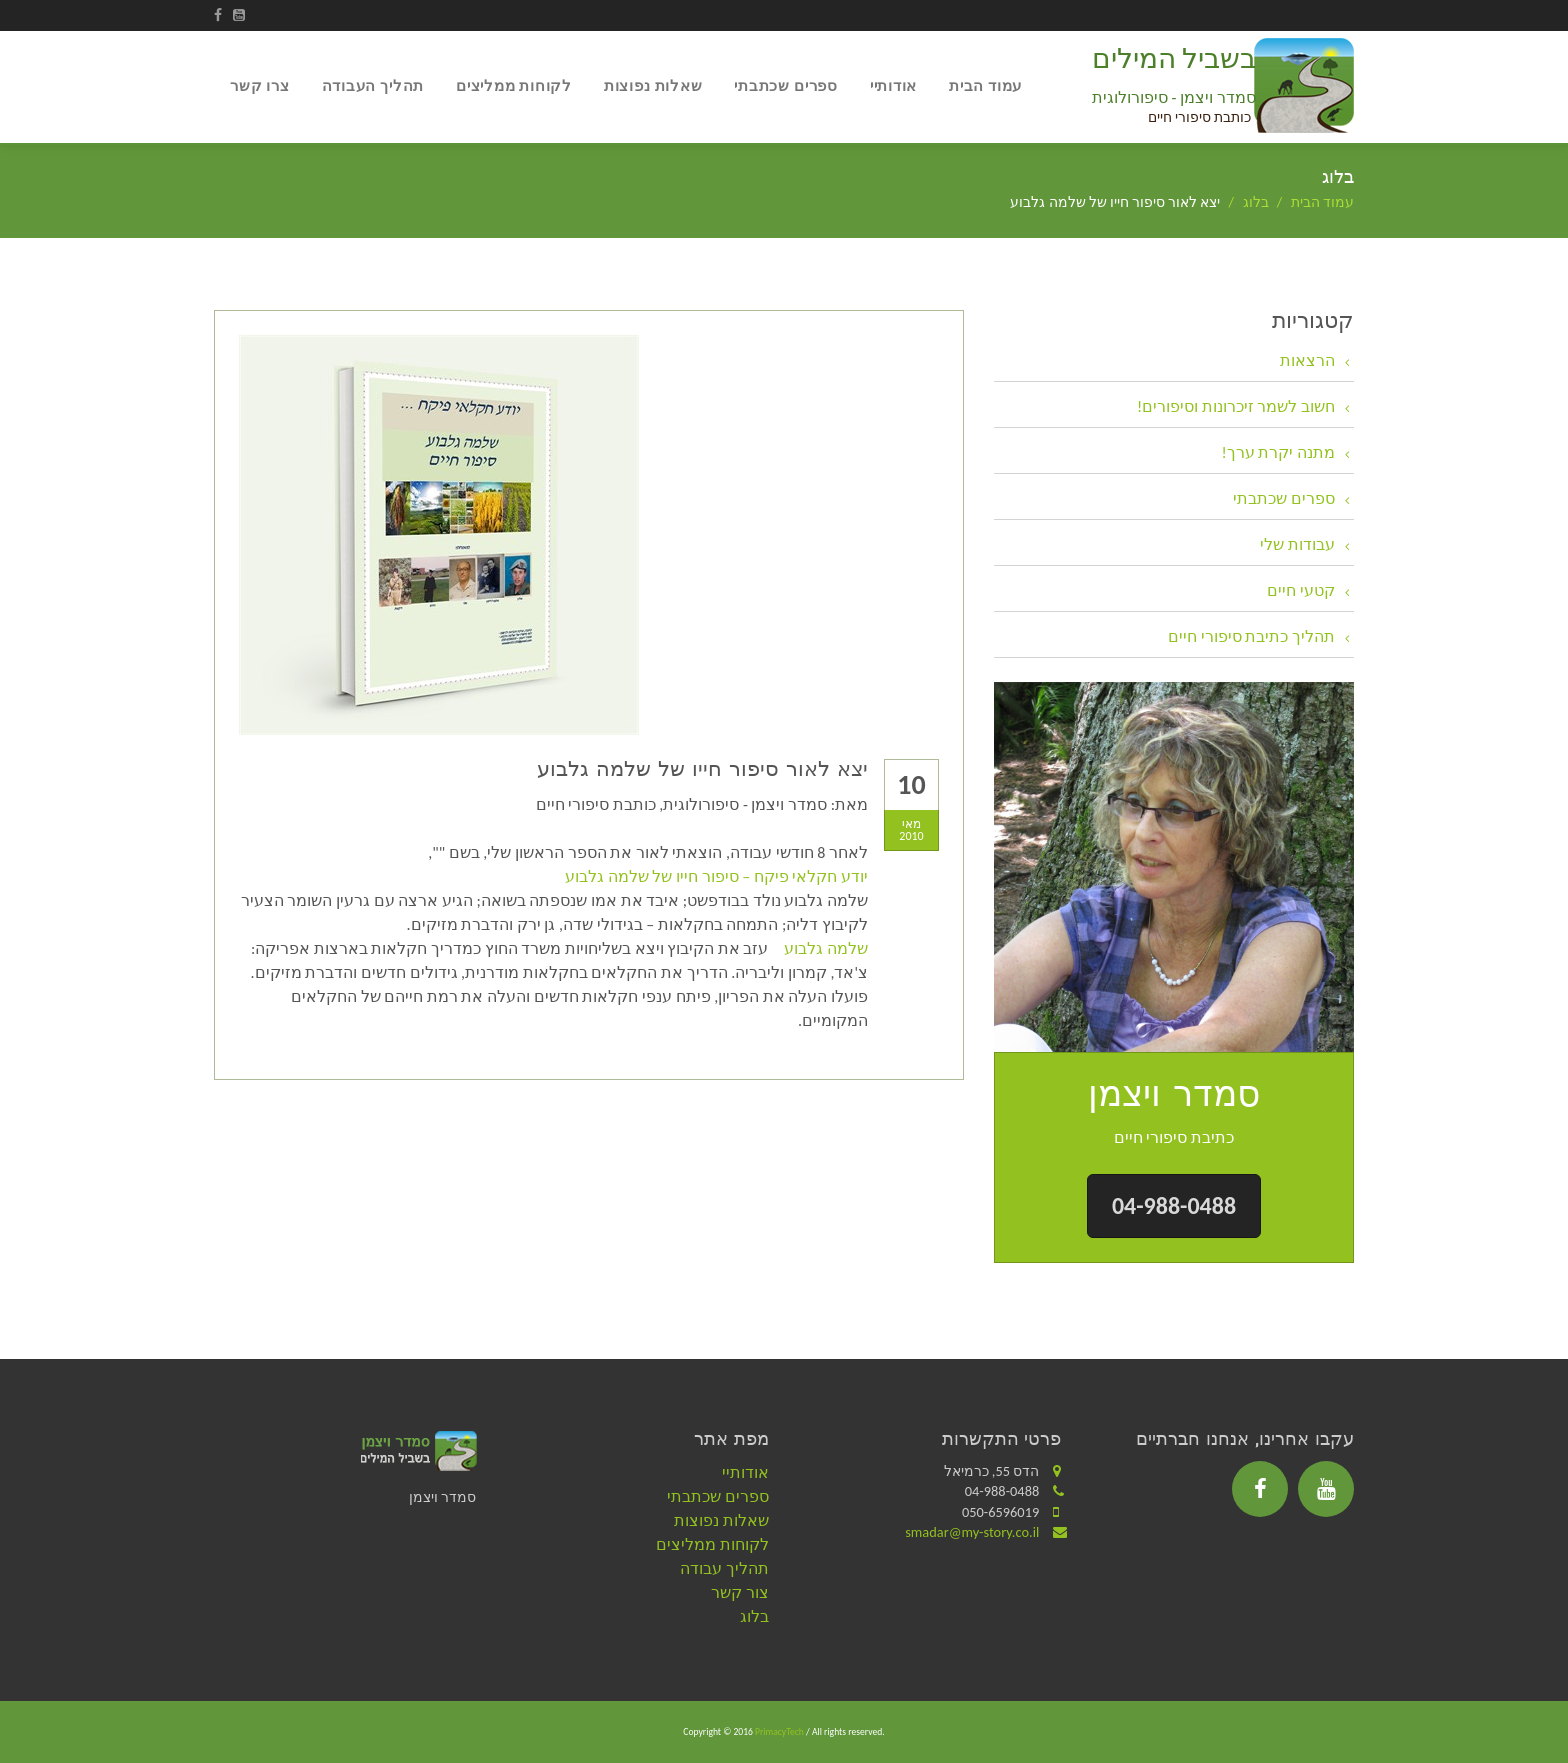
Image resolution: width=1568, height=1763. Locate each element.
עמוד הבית (985, 86)
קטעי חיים (1301, 590)
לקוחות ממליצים (514, 86)
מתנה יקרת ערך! (1278, 452)
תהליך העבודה (373, 86)
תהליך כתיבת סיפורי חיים (1251, 636)
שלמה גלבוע (826, 948)
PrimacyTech (779, 1732)
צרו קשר (260, 86)
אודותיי (893, 86)
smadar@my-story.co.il (972, 1532)
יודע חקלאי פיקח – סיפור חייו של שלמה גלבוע (716, 876)
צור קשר (740, 1592)
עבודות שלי (1297, 544)
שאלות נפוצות (653, 86)
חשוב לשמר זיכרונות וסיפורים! (1236, 406)
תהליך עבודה (724, 1568)
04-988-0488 (1174, 1205)
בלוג (1256, 202)
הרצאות (1307, 360)
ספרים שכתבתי (785, 86)
